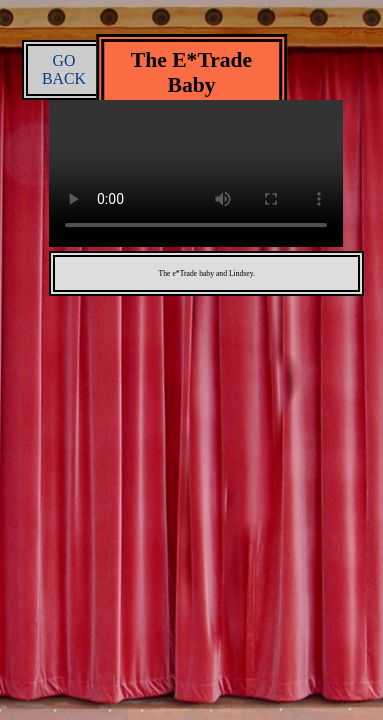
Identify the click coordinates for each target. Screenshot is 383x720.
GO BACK (64, 69)
